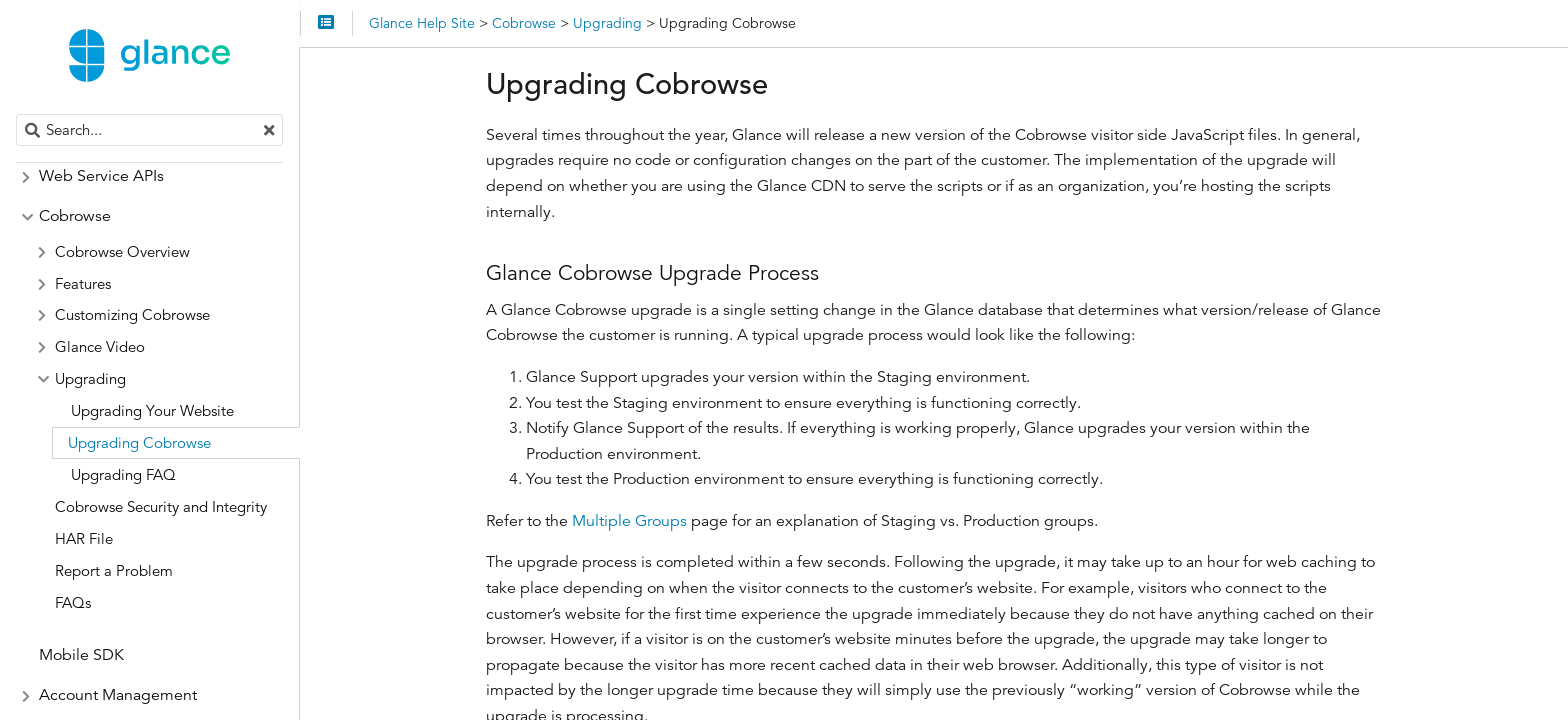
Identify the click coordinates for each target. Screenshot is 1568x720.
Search (17, 114)
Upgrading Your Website (152, 410)
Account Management (118, 695)
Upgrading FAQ (123, 474)
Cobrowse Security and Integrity (161, 506)
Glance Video (100, 346)
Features (83, 283)
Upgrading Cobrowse (139, 442)
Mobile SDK (81, 655)
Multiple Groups (629, 521)
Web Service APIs (101, 176)
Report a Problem (114, 570)
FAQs (73, 602)
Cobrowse (75, 216)
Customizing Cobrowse (132, 314)
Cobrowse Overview (122, 251)
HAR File (84, 538)
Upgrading (90, 378)
